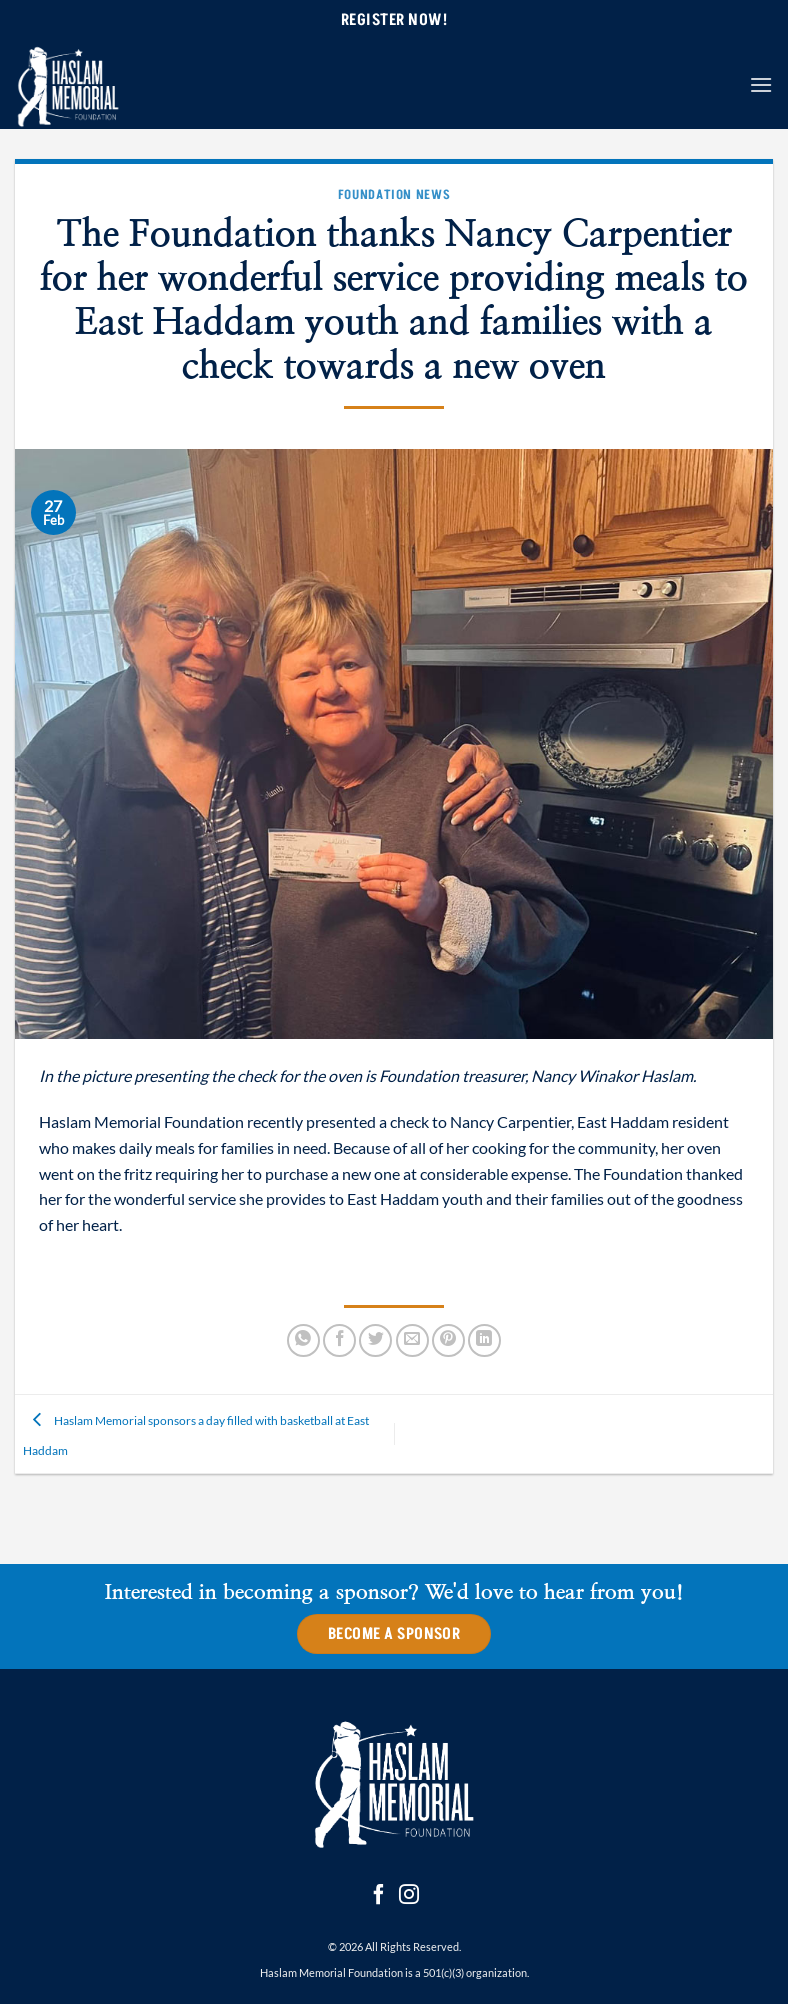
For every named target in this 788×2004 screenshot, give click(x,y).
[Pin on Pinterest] (448, 1340)
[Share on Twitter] (375, 1340)
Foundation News (394, 194)
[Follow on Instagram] (409, 1896)
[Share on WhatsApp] (303, 1340)
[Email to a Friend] (412, 1340)
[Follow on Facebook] (379, 1896)
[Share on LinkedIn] (484, 1340)
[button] (761, 84)
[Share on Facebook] (339, 1340)
